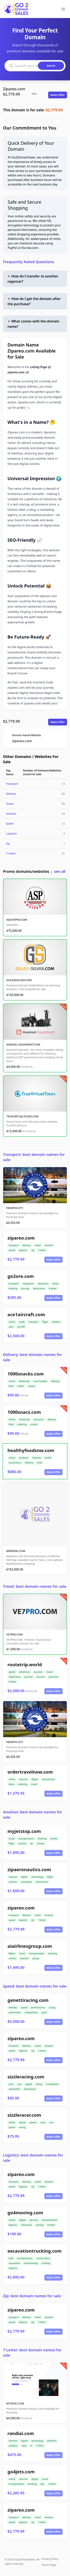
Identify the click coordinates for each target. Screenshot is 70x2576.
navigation (28, 1283)
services (33, 2220)
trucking (45, 2263)
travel (38, 1245)
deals (11, 1784)
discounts (38, 1419)
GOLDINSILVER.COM (19, 980)
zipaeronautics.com (29, 1869)
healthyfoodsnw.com (30, 1450)
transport (14, 1245)
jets (42, 2484)
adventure (43, 1283)
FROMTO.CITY (14, 1208)
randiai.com (20, 2433)
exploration (15, 1676)
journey (25, 1288)
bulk (11, 2258)
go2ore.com (20, 1276)
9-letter (12, 1681)
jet (31, 1843)
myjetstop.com (24, 1831)
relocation (26, 2225)
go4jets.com (21, 2471)
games (33, 2122)
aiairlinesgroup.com (29, 1946)
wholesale (24, 1381)
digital (34, 1779)
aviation (48, 1245)
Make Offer (57, 95)
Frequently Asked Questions (28, 261)
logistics (23, 1250)
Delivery (11, 793)
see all (59, 871)
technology (37, 1877)
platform (52, 2440)
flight (45, 1321)
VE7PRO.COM (14, 1634)
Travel (9, 803)
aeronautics (42, 1881)
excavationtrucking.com (34, 2251)
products (24, 1457)
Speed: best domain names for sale (34, 1986)
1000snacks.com (25, 1374)
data (24, 2445)
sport (44, 2012)
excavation (14, 2263)
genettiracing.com (28, 2000)
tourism (40, 1676)
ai (31, 2445)
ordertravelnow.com (30, 1772)
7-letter (42, 1250)
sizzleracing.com (25, 2077)
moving (39, 2225)
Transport (12, 784)
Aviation (11, 813)
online (12, 1321)
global (12, 1672)
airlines (12, 1958)
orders (20, 1386)
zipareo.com (22, 741)
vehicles (13, 2007)
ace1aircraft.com (26, 1314)
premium (53, 1676)
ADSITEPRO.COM (16, 919)
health (48, 1457)
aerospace (26, 1881)
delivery (26, 1245)
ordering (22, 1424)
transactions (48, 1779)
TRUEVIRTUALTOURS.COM (22, 1116)
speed (12, 1250)
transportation (26, 1838)
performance (38, 2007)
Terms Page (49, 2565)
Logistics (11, 833)
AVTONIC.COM (15, 2403)
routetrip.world (24, 1664)
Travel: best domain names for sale (34, 1586)
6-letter (53, 1288)
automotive (15, 2012)
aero (11, 1326)
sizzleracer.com (24, 2115)
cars (19, 2084)
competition (31, 2012)
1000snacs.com (24, 1412)
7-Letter (11, 853)
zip (32, 1250)
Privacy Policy (50, 2559)
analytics (13, 2445)
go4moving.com (25, 2212)
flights (12, 1953)
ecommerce (15, 1462)
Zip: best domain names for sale (32, 2295)
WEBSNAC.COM (15, 1551)
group (35, 1958)
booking (13, 1288)
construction (43, 2258)
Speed (10, 823)
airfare (53, 1838)
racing (52, 2007)
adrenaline (14, 2089)
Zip (8, 843)
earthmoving (31, 2263)
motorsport (30, 2089)
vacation (38, 1672)
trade (22, 1321)
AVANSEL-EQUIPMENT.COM (23, 1044)
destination (39, 1288)
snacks (31, 1386)
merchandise (40, 1381)
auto (11, 2084)
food (11, 1386)
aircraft (21, 1326)
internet (36, 1457)
